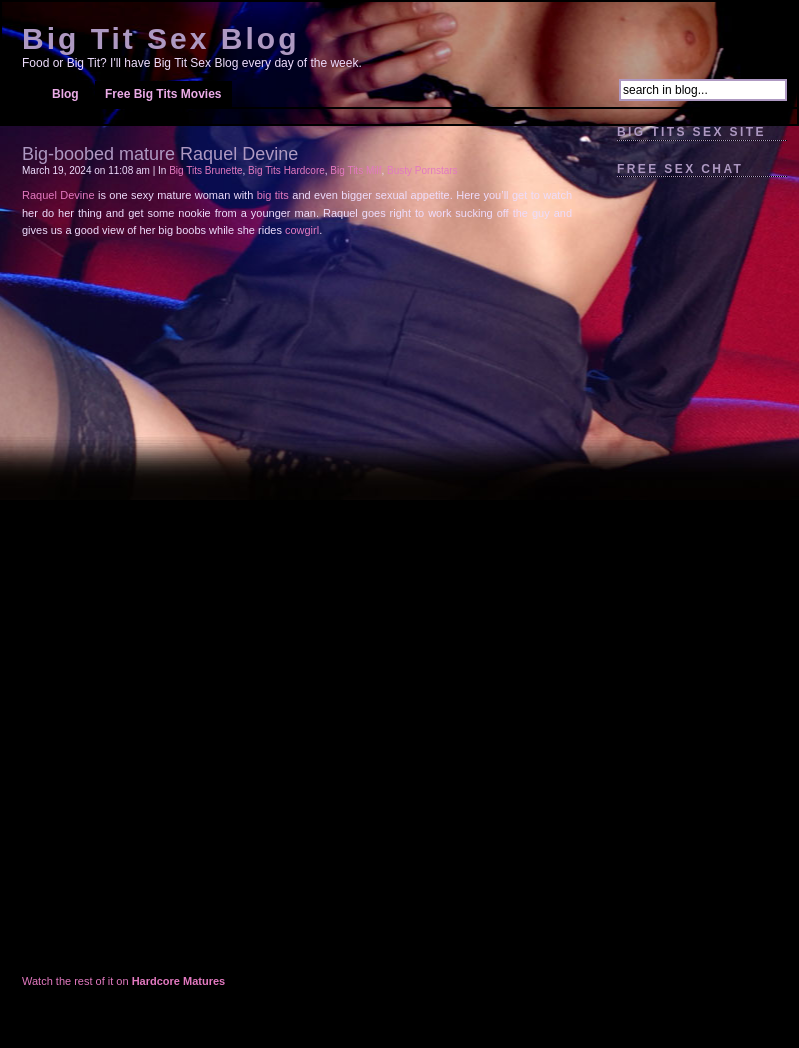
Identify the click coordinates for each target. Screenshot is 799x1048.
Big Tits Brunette (205, 170)
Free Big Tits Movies (163, 94)
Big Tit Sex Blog (160, 38)
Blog (65, 94)
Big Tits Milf (355, 170)
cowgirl (302, 230)
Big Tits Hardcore (286, 170)
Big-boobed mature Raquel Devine (160, 154)
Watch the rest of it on (123, 981)
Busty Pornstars (422, 170)
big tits (273, 195)
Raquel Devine (58, 195)
